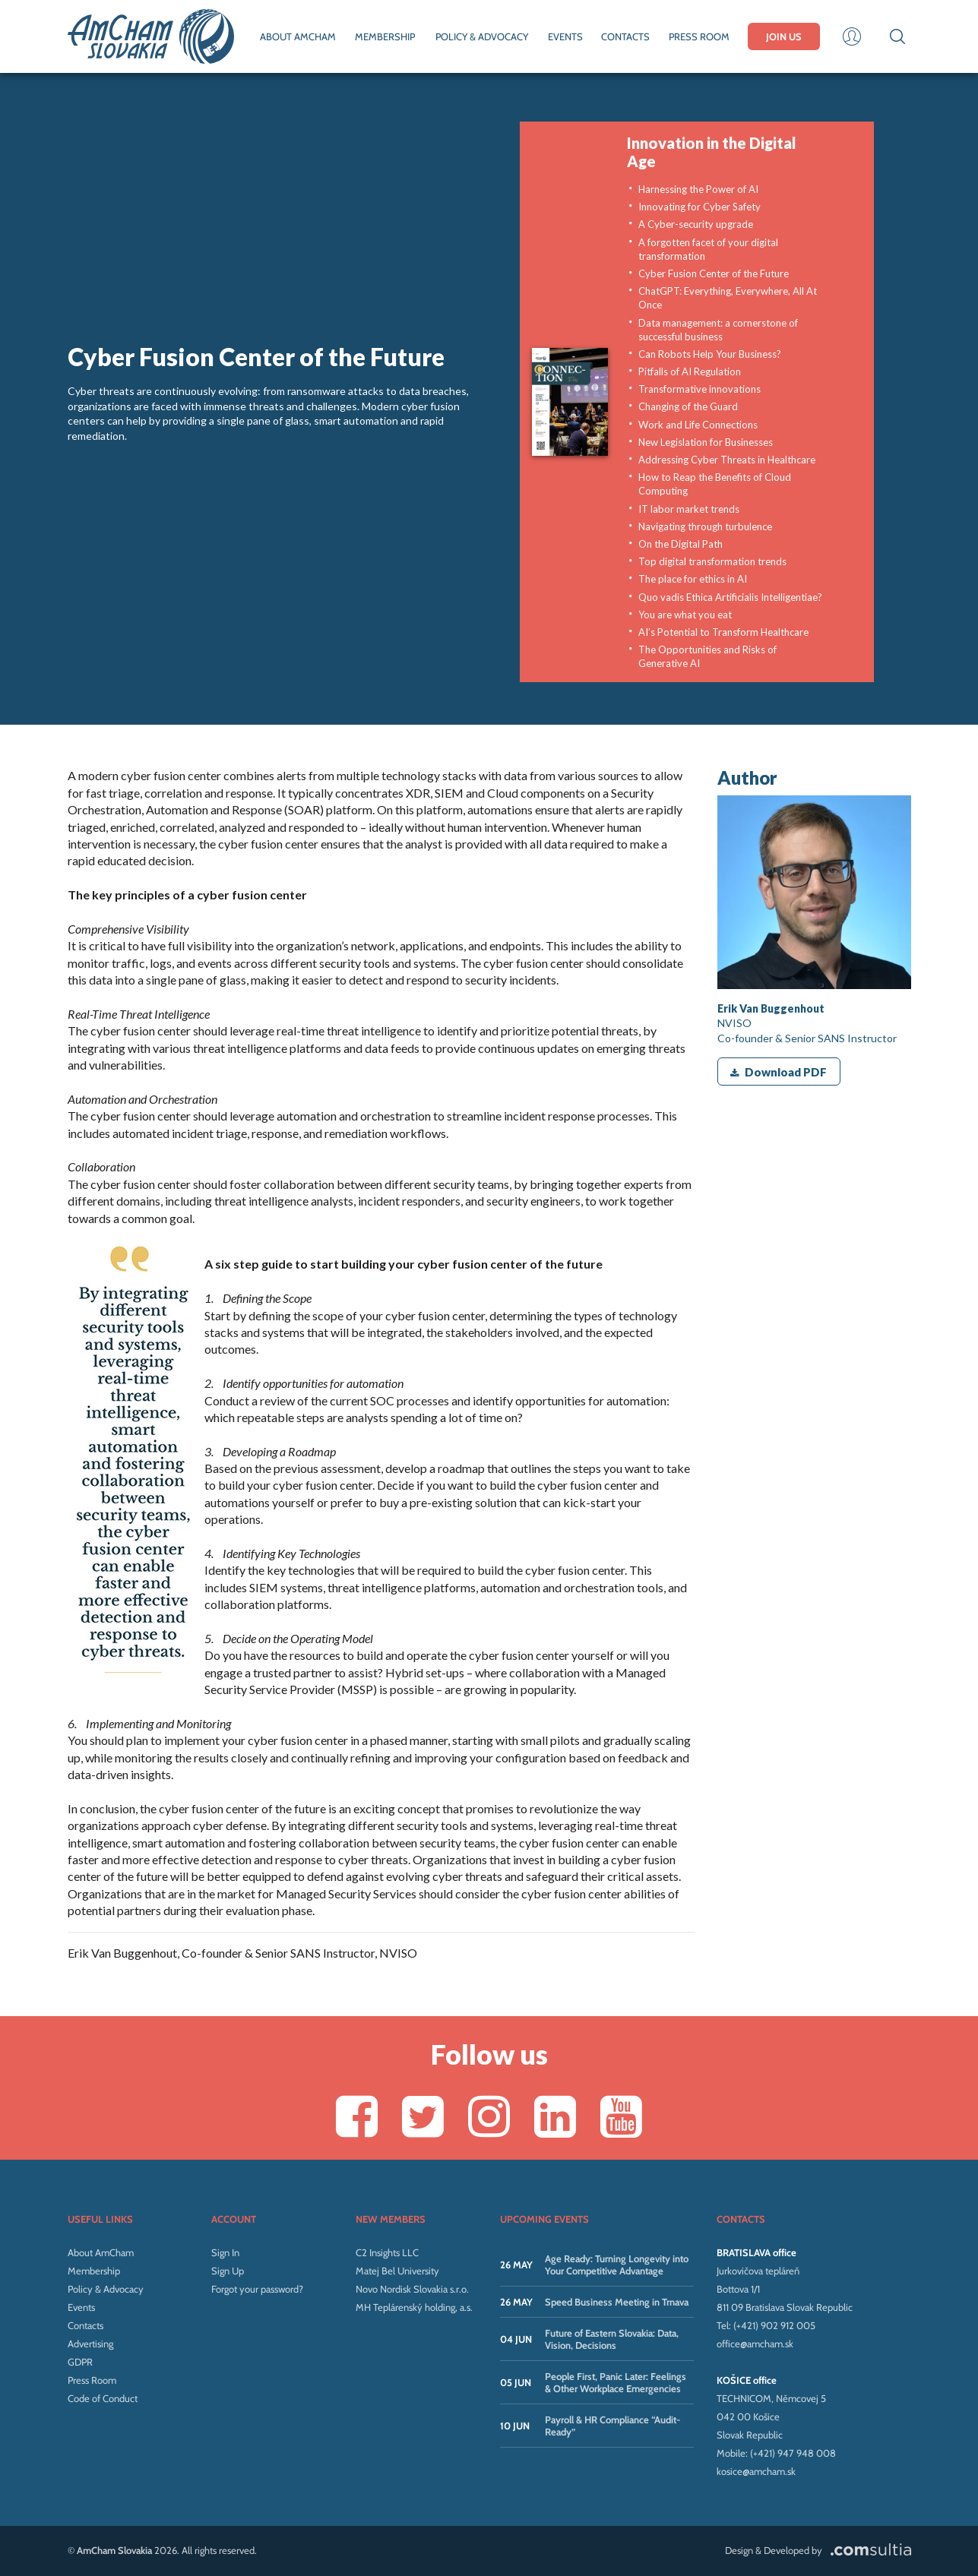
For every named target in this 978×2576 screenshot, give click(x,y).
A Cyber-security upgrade (695, 224)
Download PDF (778, 1072)
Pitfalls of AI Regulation (689, 371)
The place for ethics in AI (692, 579)
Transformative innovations (699, 389)
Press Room (92, 2380)
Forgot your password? (257, 2289)
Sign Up (227, 2271)
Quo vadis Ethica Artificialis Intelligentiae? (730, 597)
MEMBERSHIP (385, 36)
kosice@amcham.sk (756, 2471)
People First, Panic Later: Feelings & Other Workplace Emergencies (615, 2382)
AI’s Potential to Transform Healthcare (723, 632)
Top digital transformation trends (712, 561)
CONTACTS (625, 36)
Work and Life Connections (698, 425)
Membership (94, 2271)
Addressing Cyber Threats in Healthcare (726, 460)
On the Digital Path (680, 544)
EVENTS (565, 36)
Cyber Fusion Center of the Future (713, 273)
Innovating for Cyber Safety (699, 207)
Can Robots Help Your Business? (709, 354)
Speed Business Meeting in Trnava (616, 2302)
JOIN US (784, 36)
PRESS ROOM (699, 36)
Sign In (225, 2252)
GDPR (80, 2362)
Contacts (85, 2325)
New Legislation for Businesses (705, 442)
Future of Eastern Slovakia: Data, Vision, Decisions (612, 2339)
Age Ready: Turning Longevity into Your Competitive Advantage (616, 2264)
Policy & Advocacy (106, 2289)
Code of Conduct (103, 2398)
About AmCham (101, 2252)
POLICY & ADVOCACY (481, 36)
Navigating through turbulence (705, 526)
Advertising (90, 2343)
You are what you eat (685, 614)
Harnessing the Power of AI (698, 189)
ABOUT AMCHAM (298, 36)
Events (81, 2307)
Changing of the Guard (688, 406)
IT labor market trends (688, 509)
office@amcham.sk (755, 2343)
